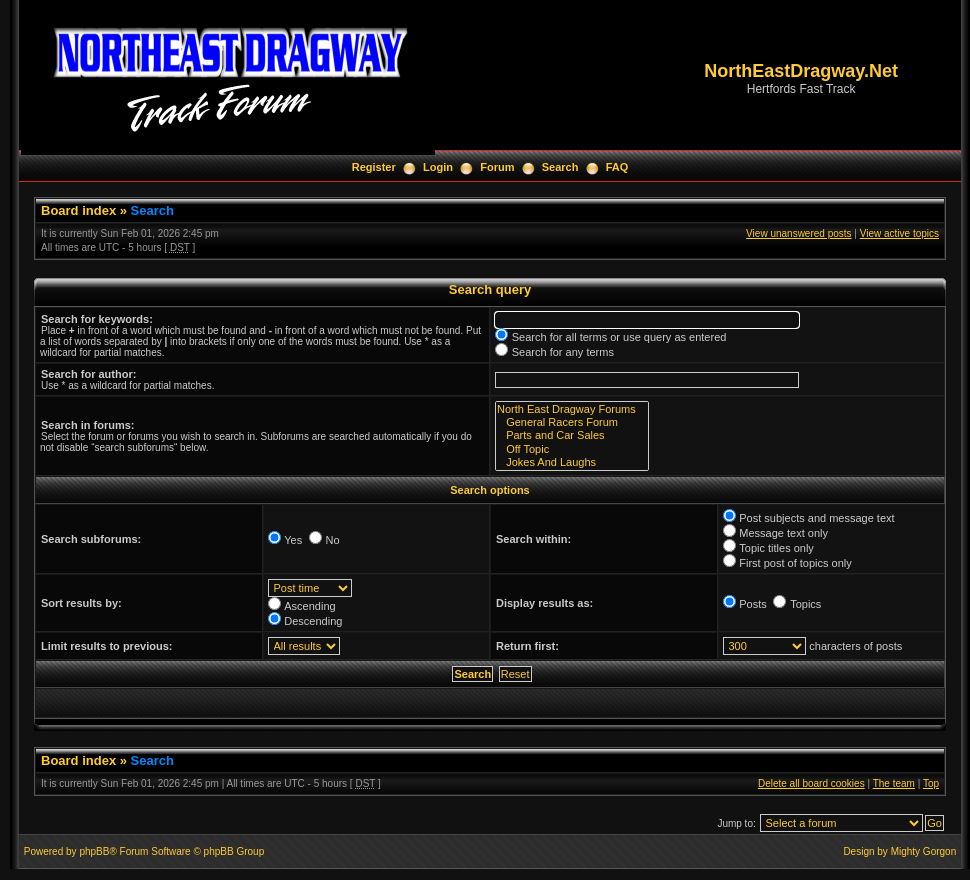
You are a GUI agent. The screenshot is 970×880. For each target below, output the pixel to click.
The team (894, 783)
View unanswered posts (798, 233)
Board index (78, 210)
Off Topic (572, 449)
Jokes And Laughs (572, 462)
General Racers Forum (572, 422)
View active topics (899, 233)
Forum (497, 167)
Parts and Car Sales (572, 435)
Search (560, 167)
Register (374, 167)
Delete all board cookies (811, 783)
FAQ (617, 167)
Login (438, 167)
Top (931, 783)
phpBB (94, 851)
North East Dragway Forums (572, 409)
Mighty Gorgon (924, 851)
